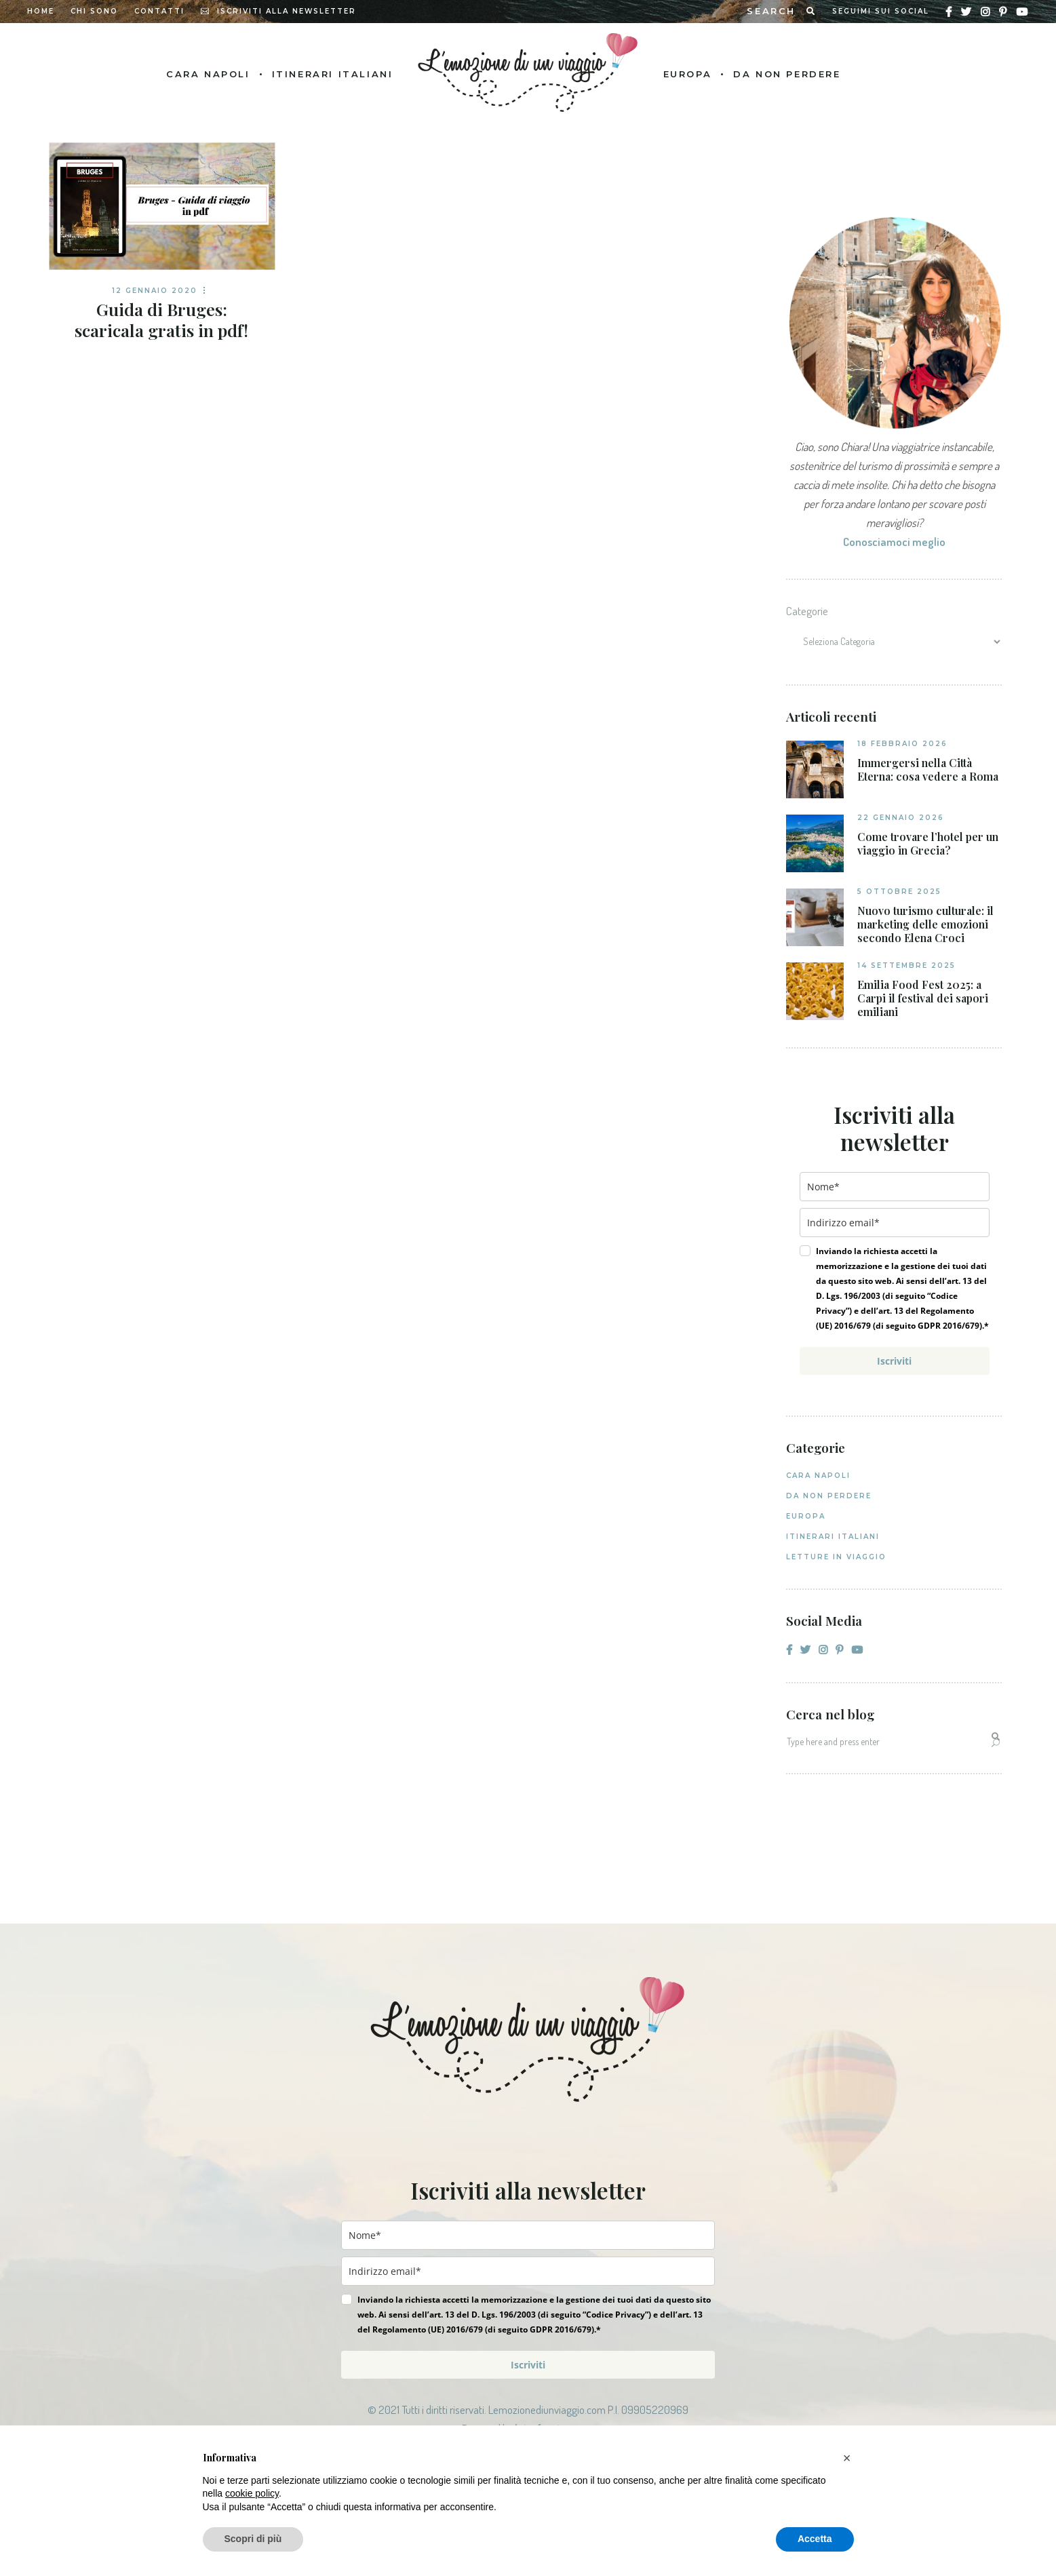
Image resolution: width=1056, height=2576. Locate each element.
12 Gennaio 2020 (154, 290)
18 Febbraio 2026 (902, 743)
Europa (805, 1516)
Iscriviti (894, 1360)
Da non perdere (829, 1495)
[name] (895, 1186)
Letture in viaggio (836, 1557)
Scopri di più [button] (253, 2538)
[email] (895, 1222)
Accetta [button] (815, 2538)
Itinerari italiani (833, 1536)
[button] (847, 2458)
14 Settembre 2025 (906, 965)
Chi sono (94, 11)
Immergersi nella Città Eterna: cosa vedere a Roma (927, 769)
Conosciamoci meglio (894, 541)
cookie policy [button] (252, 2493)
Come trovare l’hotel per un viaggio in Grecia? (927, 843)
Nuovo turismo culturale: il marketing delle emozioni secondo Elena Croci (925, 924)
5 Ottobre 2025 (899, 891)
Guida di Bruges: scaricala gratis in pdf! (161, 319)
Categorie (807, 611)
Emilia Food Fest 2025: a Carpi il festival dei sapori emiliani (922, 998)
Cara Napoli (818, 1475)
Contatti (159, 11)
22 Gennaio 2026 (900, 817)
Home (40, 11)
